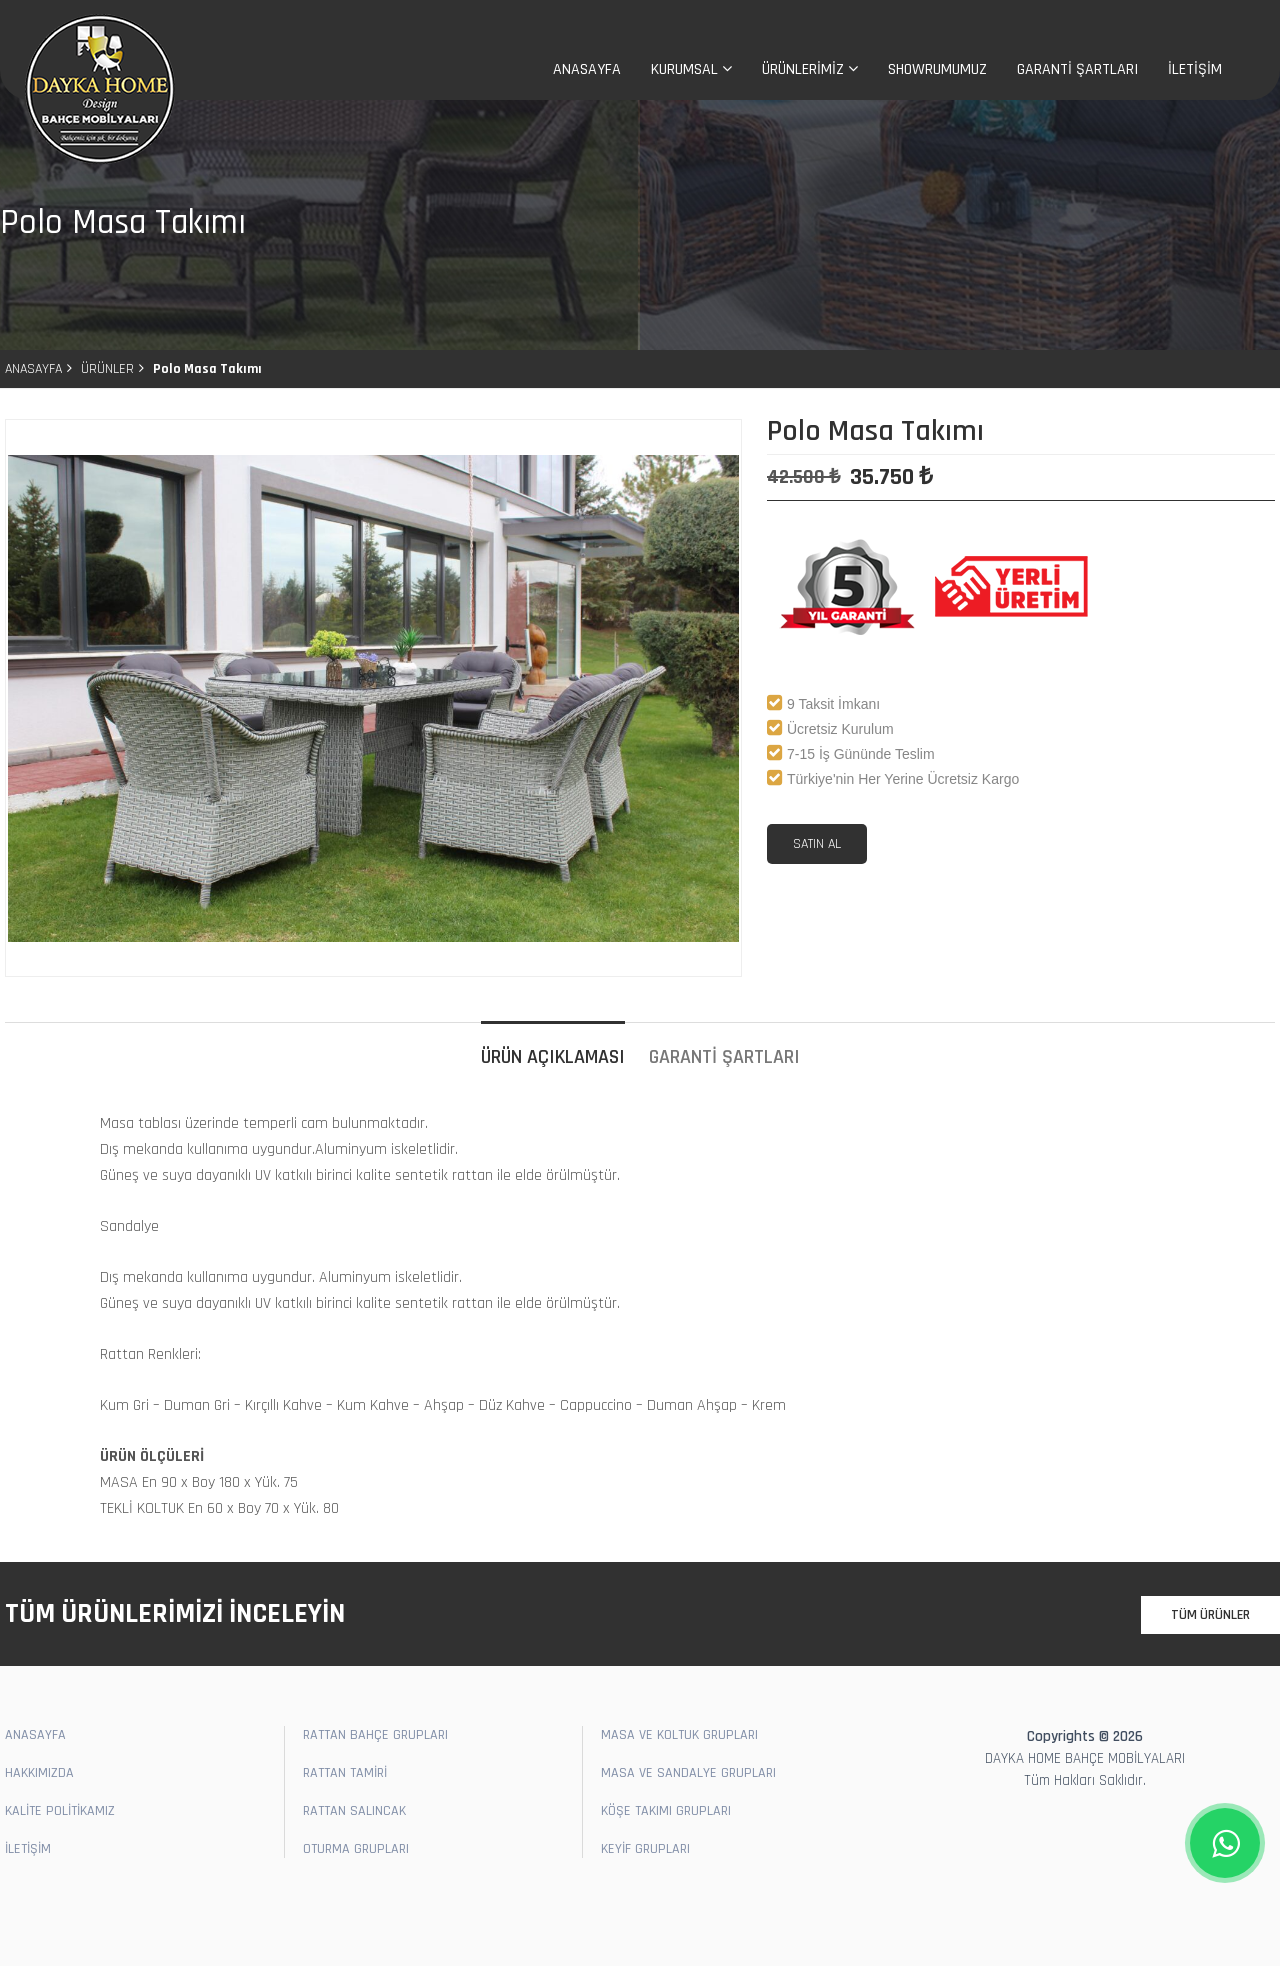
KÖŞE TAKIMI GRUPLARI (666, 1811)
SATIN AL (817, 844)
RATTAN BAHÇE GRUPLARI (375, 1735)
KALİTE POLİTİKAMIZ (60, 1811)
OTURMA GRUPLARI (356, 1849)
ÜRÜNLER (107, 369)
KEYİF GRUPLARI (645, 1849)
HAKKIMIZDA (39, 1773)
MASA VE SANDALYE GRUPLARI (688, 1773)
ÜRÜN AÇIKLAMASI (553, 1057)
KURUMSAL (691, 69)
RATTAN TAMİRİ (345, 1773)
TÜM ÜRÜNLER (1210, 1615)
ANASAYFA (587, 69)
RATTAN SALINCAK (354, 1811)
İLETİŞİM (1195, 69)
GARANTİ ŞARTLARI (1077, 69)
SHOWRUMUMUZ (937, 69)
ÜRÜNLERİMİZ (810, 69)
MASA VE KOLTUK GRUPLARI (679, 1735)
